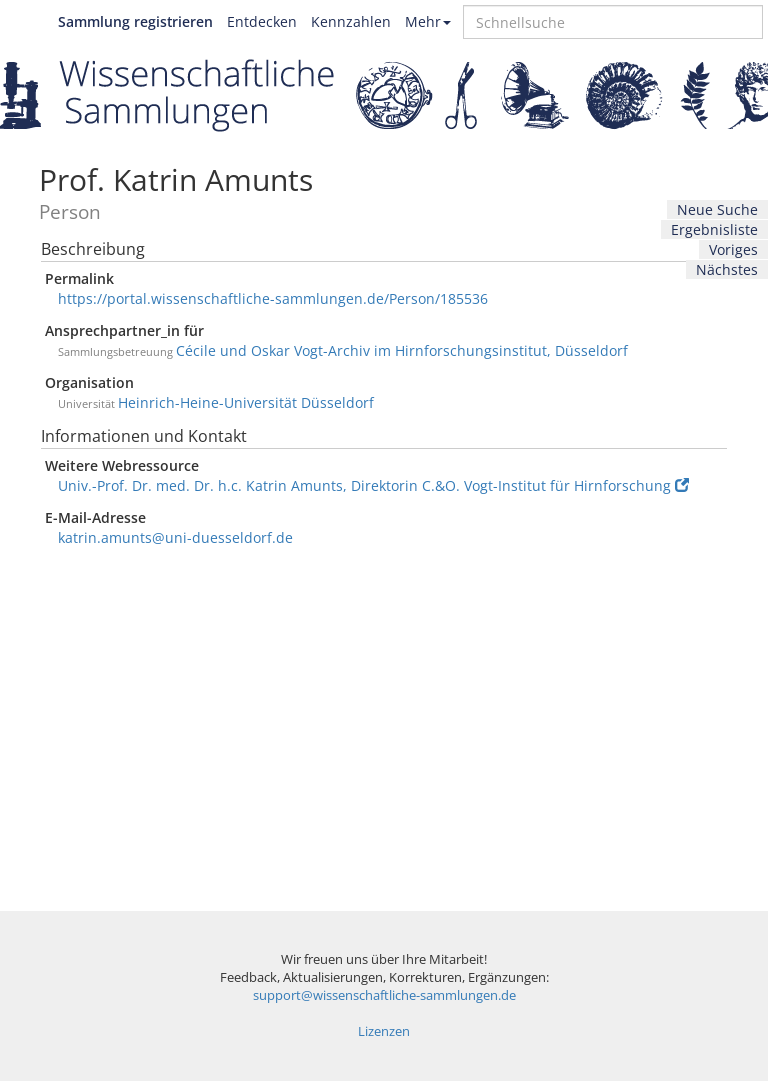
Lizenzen (384, 1031)
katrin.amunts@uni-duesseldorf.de (175, 537)
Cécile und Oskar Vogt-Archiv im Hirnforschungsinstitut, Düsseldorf (402, 350)
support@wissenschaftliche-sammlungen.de (384, 995)
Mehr (428, 21)
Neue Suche (717, 209)
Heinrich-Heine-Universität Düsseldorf (246, 402)
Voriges (733, 249)
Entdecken (262, 21)
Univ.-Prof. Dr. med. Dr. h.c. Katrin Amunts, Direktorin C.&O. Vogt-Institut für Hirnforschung (373, 485)
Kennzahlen (351, 21)
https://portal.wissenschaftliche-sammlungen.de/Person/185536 (273, 298)
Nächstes (727, 269)
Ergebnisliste (714, 229)
